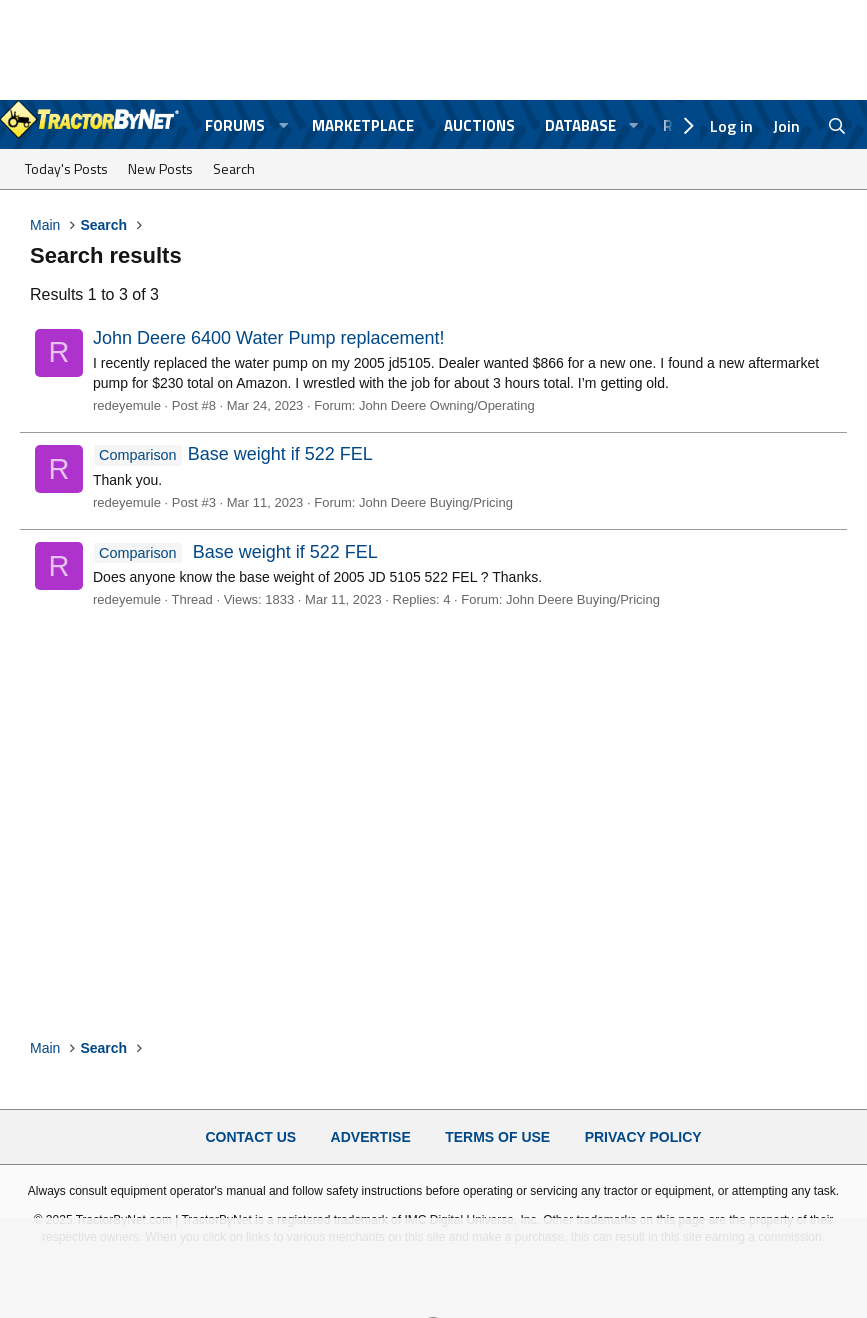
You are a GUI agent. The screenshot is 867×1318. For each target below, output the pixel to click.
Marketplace (363, 125)
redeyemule (127, 405)
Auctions (479, 125)
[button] (283, 125)
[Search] (837, 126)
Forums (235, 125)
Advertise (371, 1137)
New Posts (160, 168)
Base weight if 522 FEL (233, 454)
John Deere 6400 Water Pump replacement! (269, 338)
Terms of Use (497, 1137)
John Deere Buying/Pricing (436, 502)
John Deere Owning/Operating (447, 405)
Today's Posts (66, 168)
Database (580, 125)
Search (234, 168)
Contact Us (250, 1137)
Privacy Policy (643, 1137)
